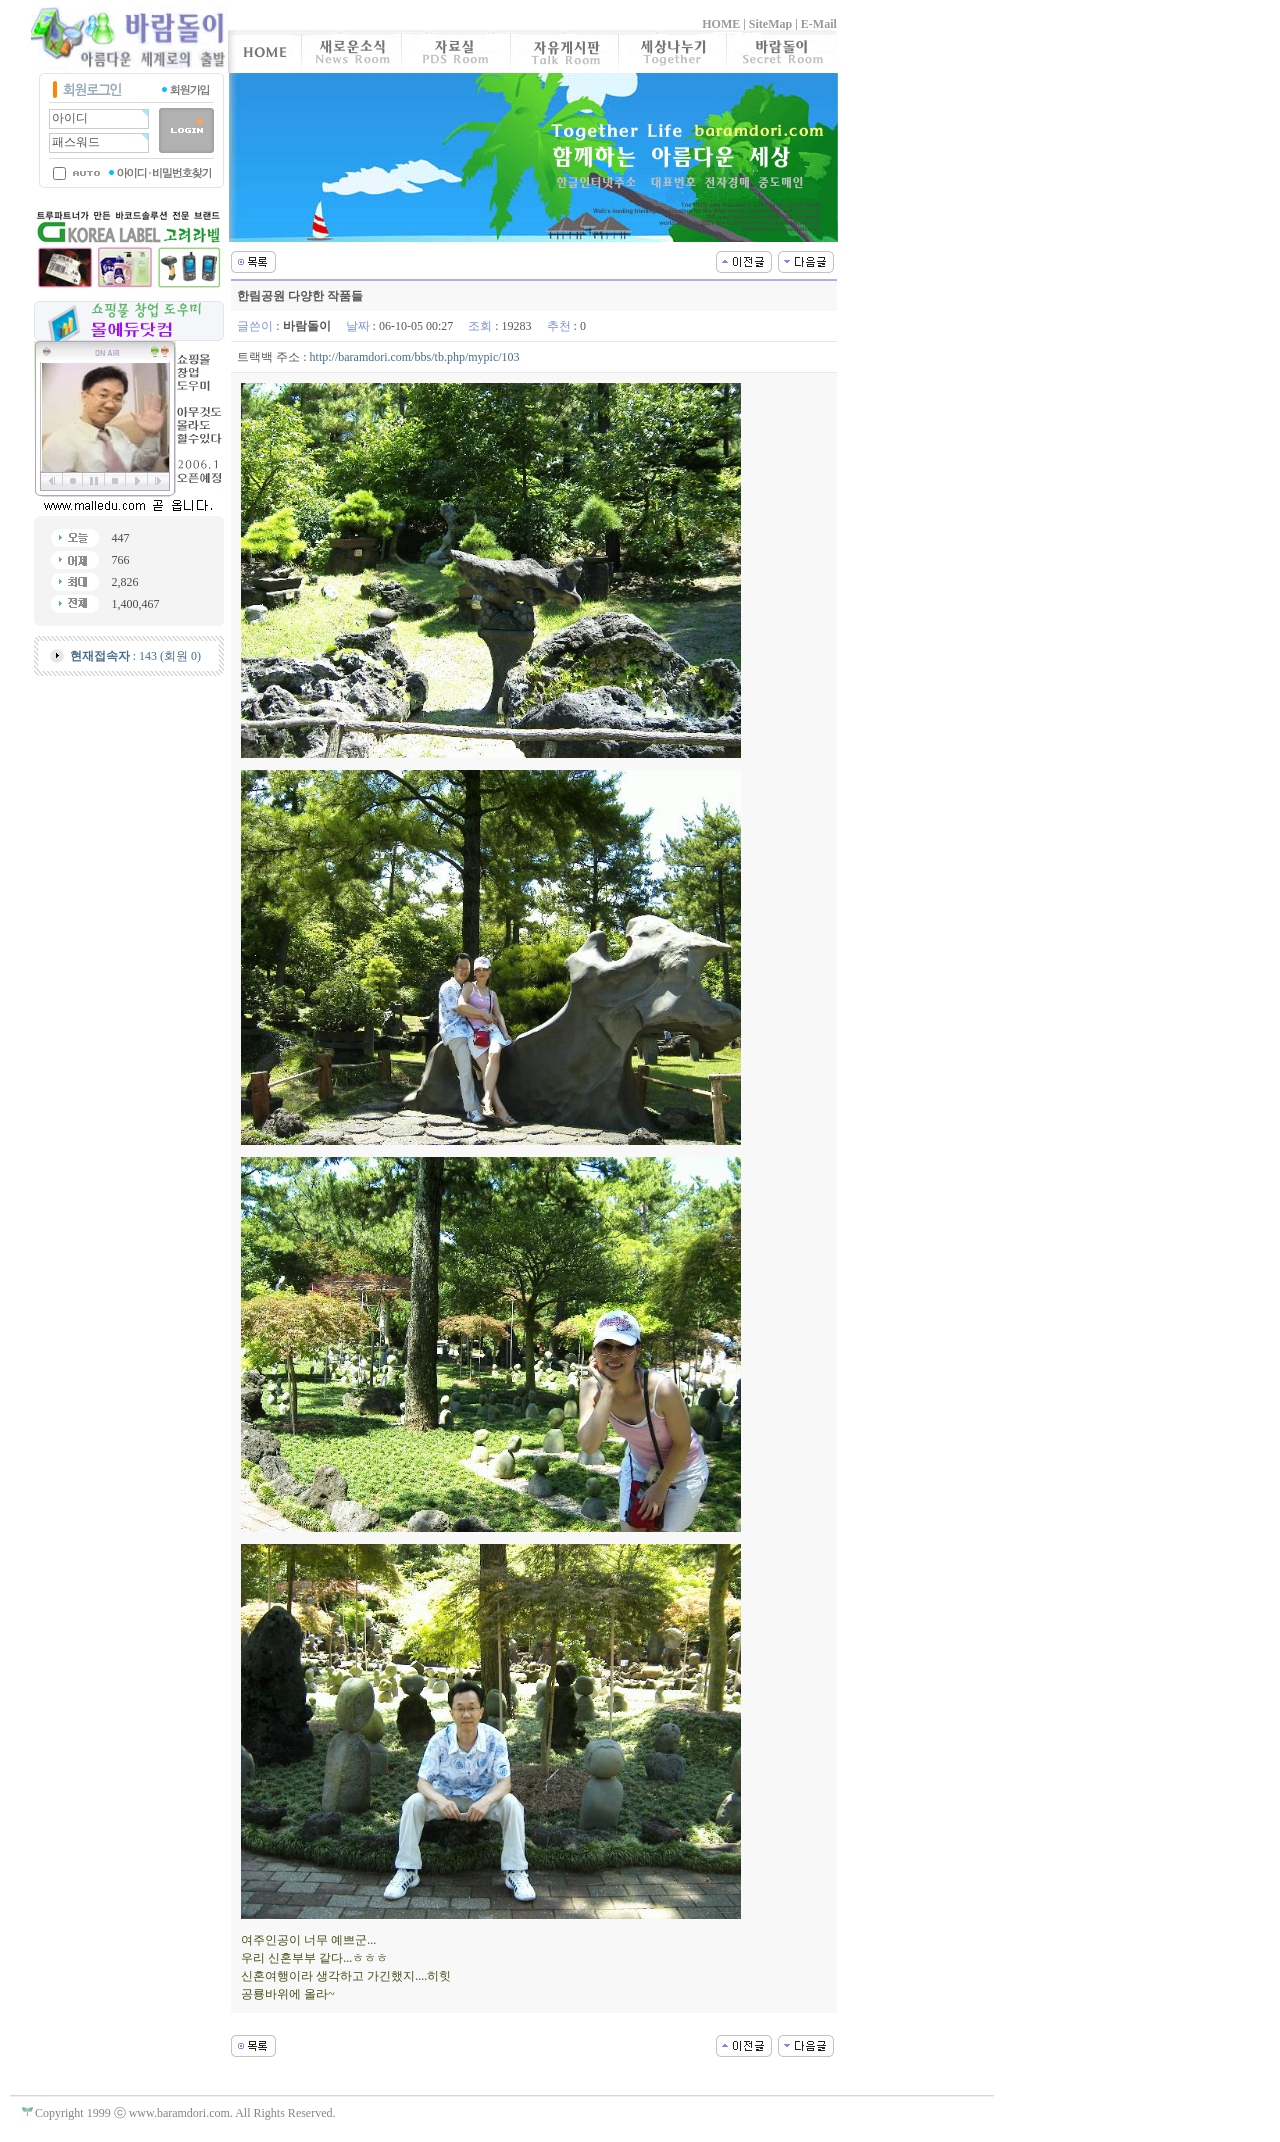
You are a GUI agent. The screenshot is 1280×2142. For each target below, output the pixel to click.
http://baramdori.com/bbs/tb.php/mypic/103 (415, 357)
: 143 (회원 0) (135, 656)
